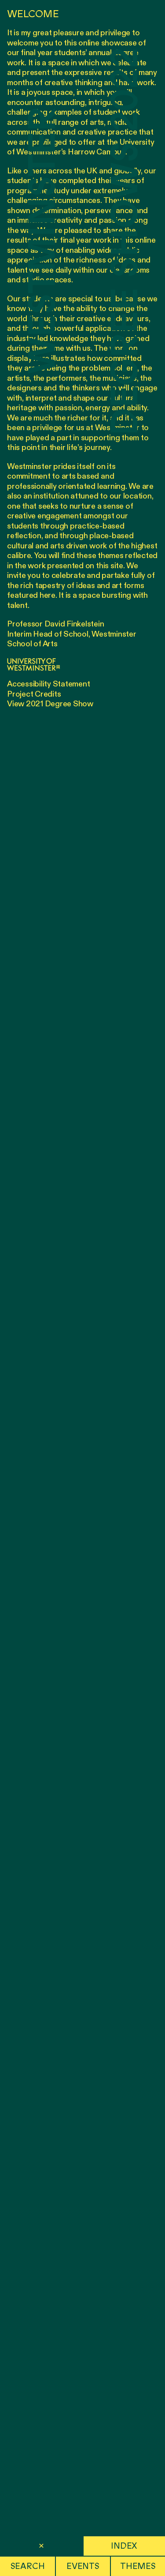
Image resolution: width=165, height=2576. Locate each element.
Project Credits (34, 694)
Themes (138, 2566)
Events (82, 2566)
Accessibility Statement (48, 684)
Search (28, 2566)
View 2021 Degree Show (50, 704)
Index (124, 2546)
